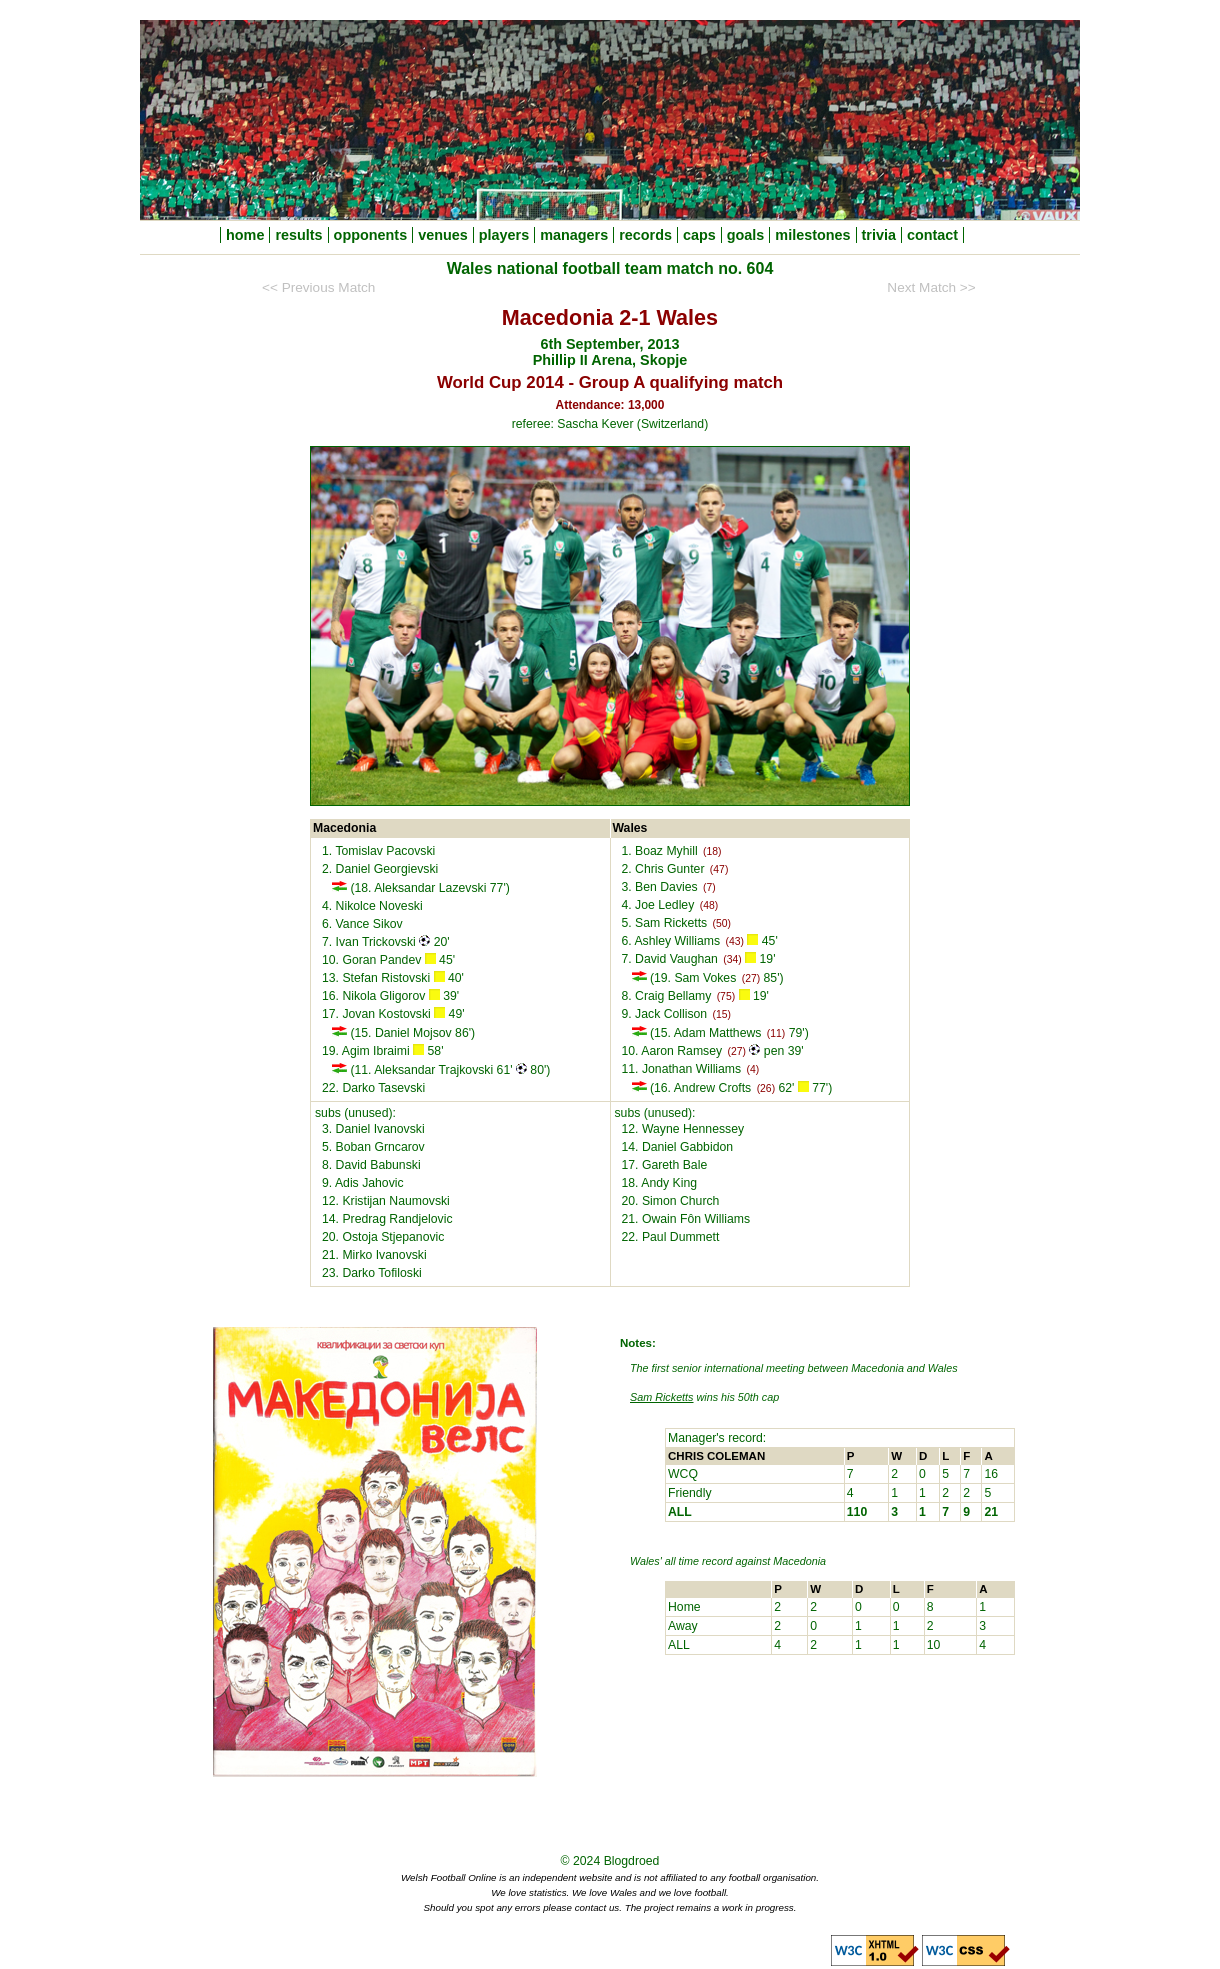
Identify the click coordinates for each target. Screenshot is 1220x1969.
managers (574, 235)
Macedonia (799, 1561)
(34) (732, 959)
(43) (734, 941)
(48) (709, 905)
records (645, 235)
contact (932, 235)
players (504, 235)
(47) (719, 869)
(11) (776, 1033)
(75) (726, 996)
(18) (712, 851)
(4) (753, 1069)
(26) (766, 1088)
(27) (751, 978)
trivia (879, 235)
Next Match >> (931, 287)
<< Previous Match (318, 287)
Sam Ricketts (662, 1397)
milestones (812, 235)
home (245, 235)
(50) (722, 923)
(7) (709, 887)
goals (746, 235)
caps (699, 235)
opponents (371, 235)
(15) (722, 1014)
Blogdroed (632, 1861)
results (298, 235)
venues (443, 235)
